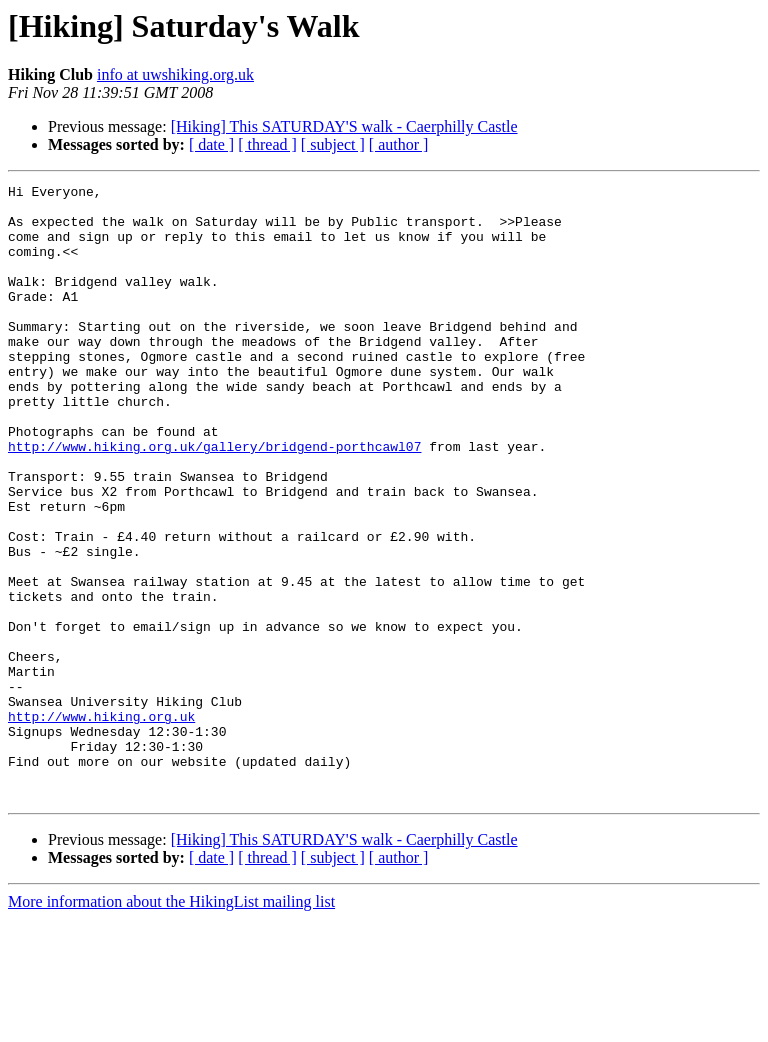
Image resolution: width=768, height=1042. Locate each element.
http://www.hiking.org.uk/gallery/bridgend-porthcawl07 (214, 500)
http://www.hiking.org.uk (101, 824)
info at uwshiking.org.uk (175, 74)
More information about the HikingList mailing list (171, 1024)
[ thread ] (267, 144)
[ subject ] (333, 144)
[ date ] (211, 144)
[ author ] (399, 144)
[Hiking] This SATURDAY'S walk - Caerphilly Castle (344, 126)
